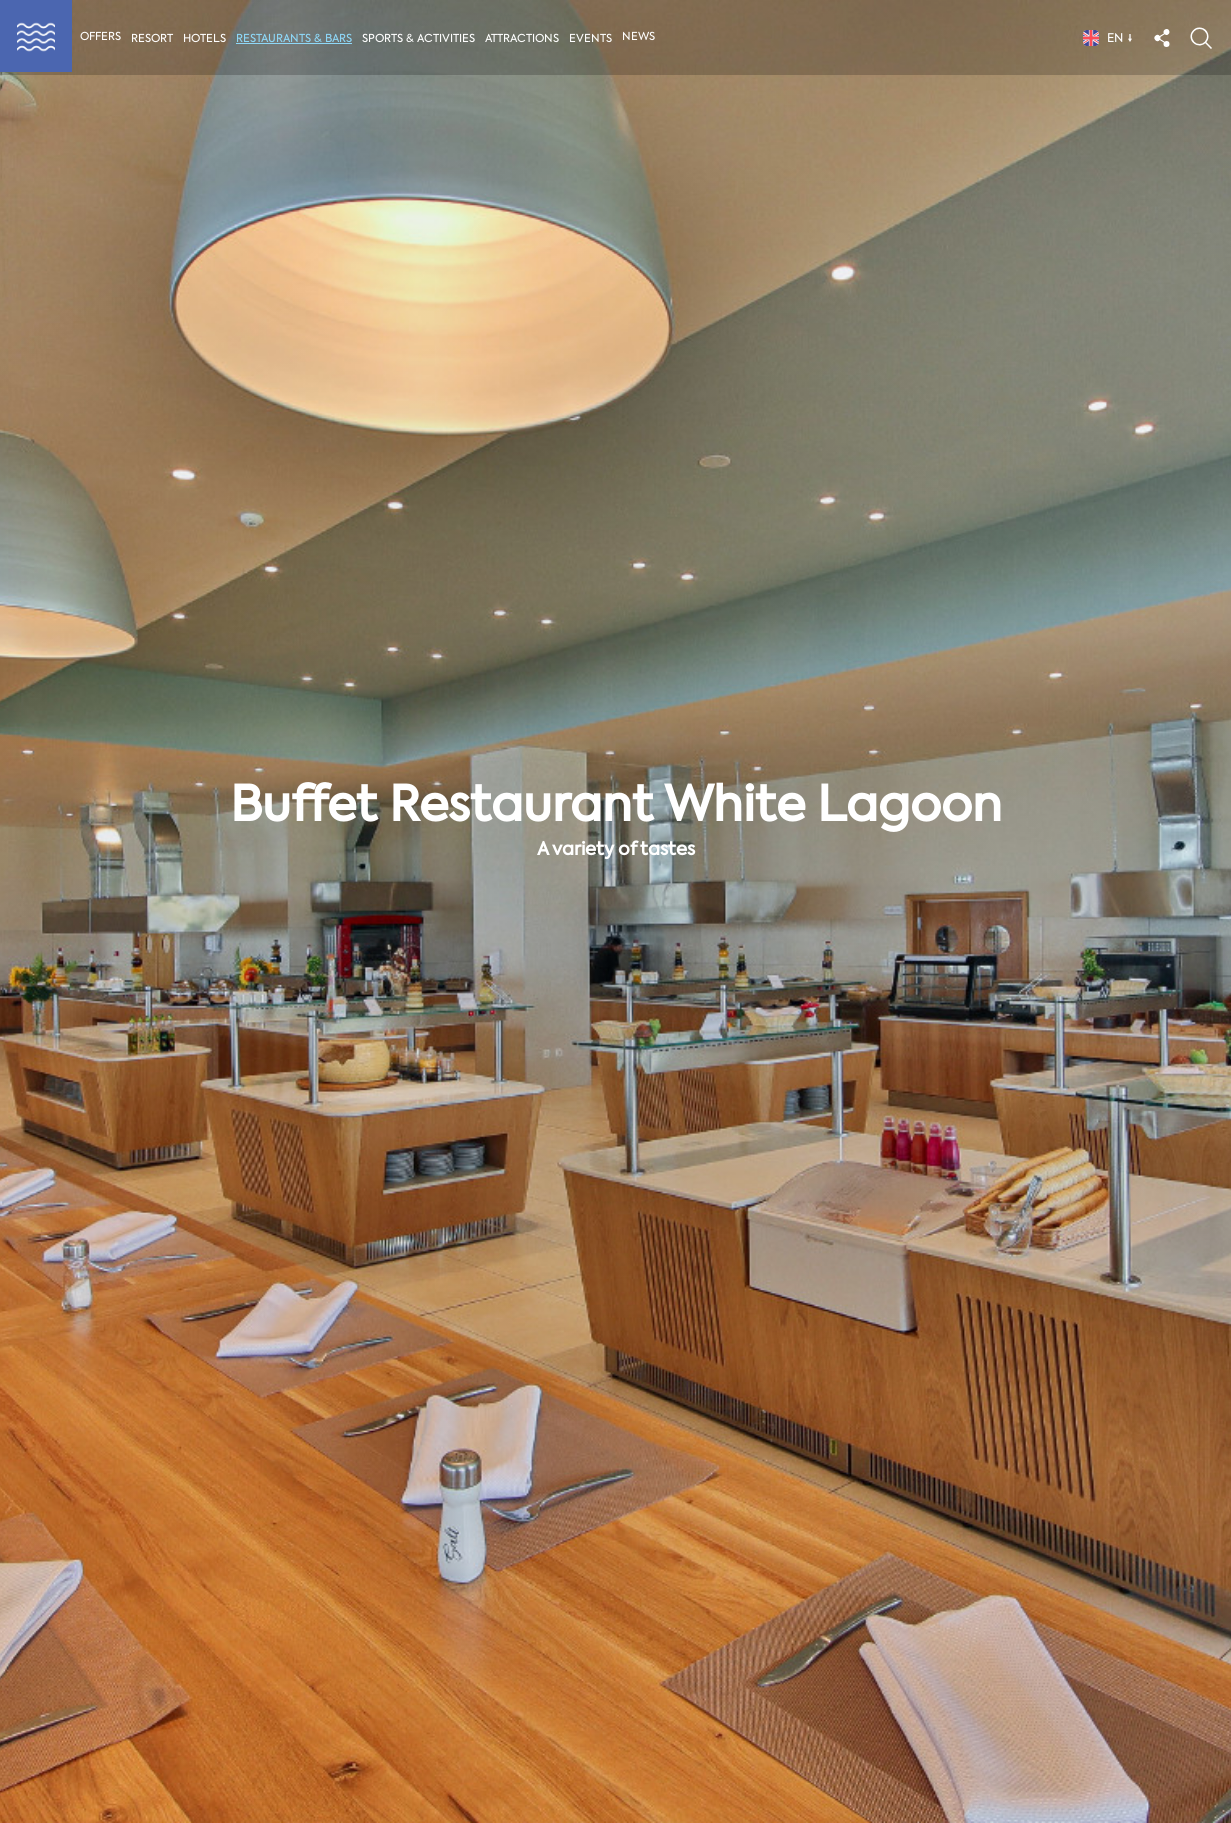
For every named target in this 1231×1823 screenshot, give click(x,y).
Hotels (204, 38)
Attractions (525, 38)
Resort (152, 38)
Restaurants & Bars (295, 38)
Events (594, 38)
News (642, 36)
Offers (100, 36)
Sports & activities (420, 38)
